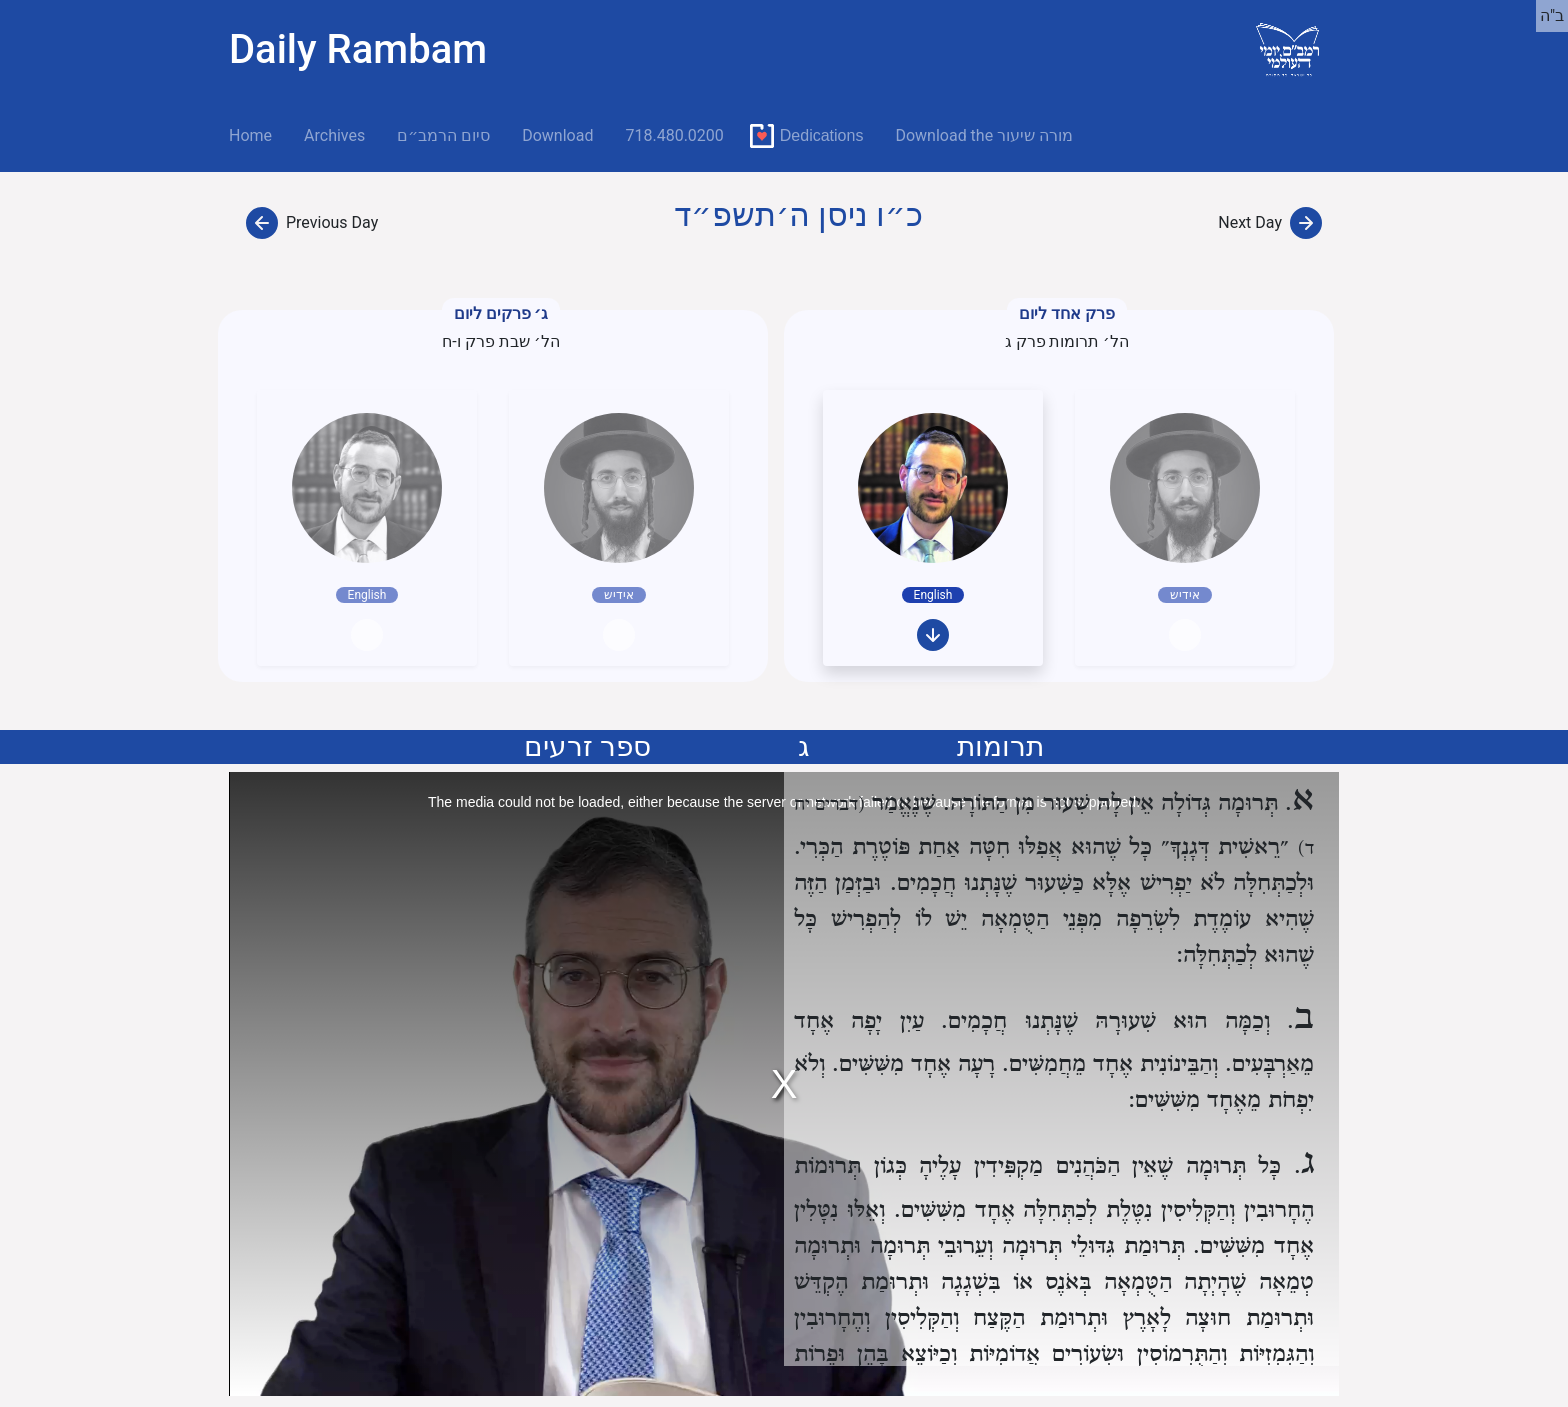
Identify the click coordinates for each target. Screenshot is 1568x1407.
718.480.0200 (674, 135)
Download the (984, 135)
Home (258, 134)
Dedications (822, 135)
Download (557, 135)
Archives (334, 135)
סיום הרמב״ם (443, 135)
